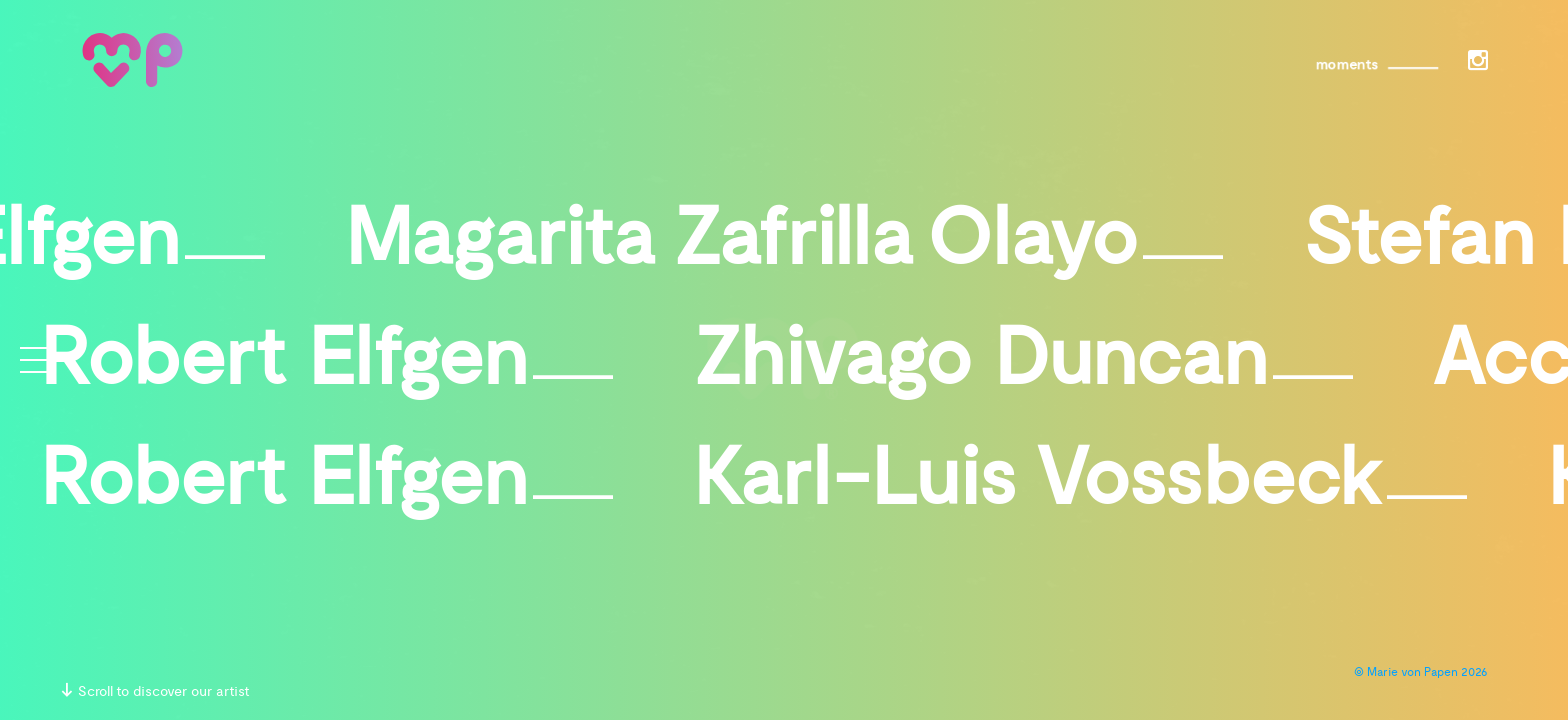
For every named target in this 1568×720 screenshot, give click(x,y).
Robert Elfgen (326, 364)
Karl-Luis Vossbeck (1080, 484)
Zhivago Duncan (1023, 364)
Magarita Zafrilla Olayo (784, 244)
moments (1341, 65)
